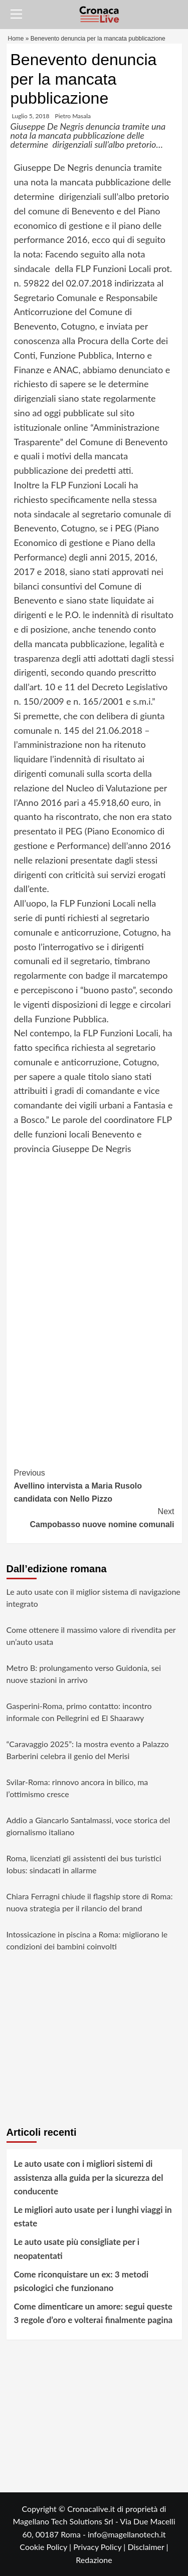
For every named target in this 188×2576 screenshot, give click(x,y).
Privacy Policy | (100, 2546)
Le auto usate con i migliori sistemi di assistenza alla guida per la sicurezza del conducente (88, 2177)
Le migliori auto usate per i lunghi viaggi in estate (93, 2216)
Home (16, 38)
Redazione (94, 2559)
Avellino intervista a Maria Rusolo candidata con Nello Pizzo (94, 1485)
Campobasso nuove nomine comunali (94, 1517)
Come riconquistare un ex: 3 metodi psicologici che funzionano (81, 2281)
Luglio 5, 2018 (31, 116)
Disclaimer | (147, 2546)
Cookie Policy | (46, 2546)
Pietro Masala (73, 116)
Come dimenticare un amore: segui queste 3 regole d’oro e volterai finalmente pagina (93, 2313)
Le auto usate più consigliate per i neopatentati (77, 2248)
